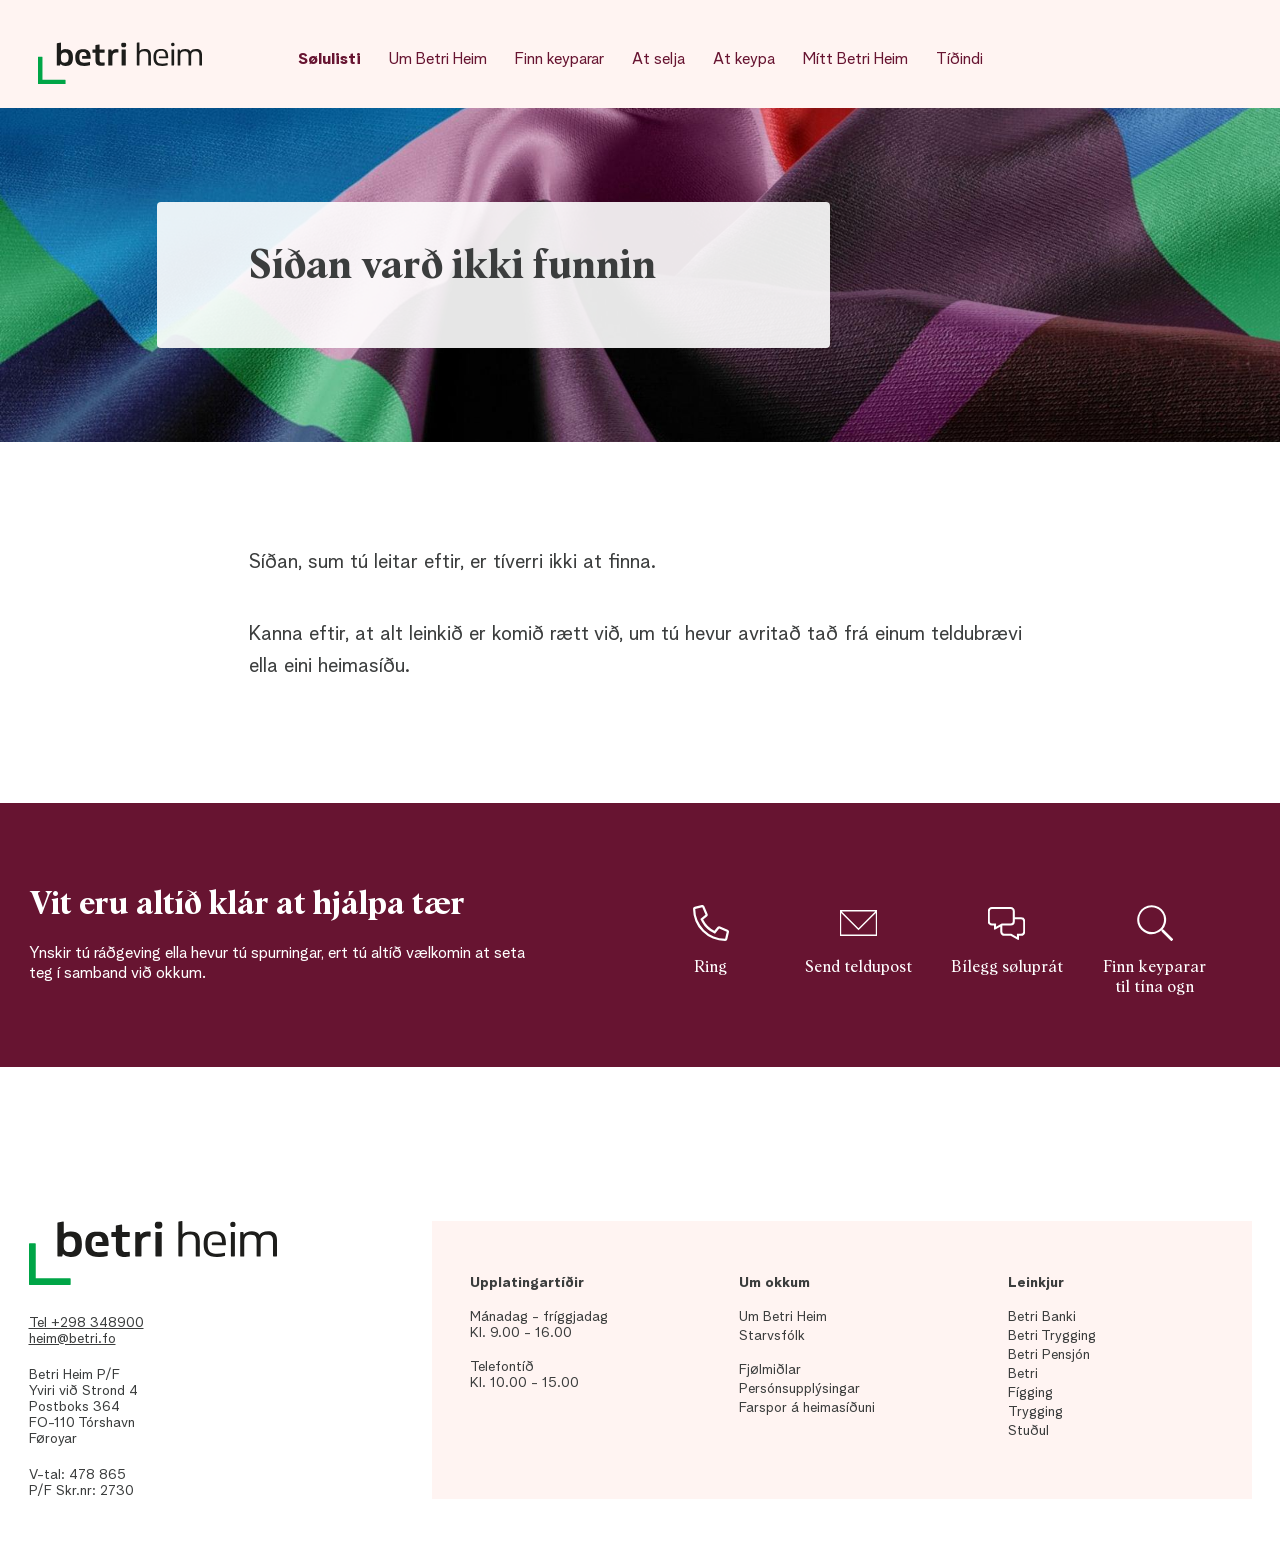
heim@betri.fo (72, 1339)
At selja (658, 60)
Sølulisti (329, 60)
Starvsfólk (772, 1336)
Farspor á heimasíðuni (807, 1408)
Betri (1023, 1374)
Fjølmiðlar (770, 1370)
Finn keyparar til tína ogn (1154, 950)
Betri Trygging (1052, 1336)
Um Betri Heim (438, 60)
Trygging (1035, 1412)
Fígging (1030, 1393)
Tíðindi (959, 60)
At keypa (744, 60)
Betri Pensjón (1049, 1355)
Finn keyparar (559, 60)
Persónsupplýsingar (799, 1389)
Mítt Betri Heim (855, 60)
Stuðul (1028, 1431)
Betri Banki (1042, 1317)
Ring (710, 940)
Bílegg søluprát (1007, 940)
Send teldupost (858, 940)
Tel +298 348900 (86, 1323)
